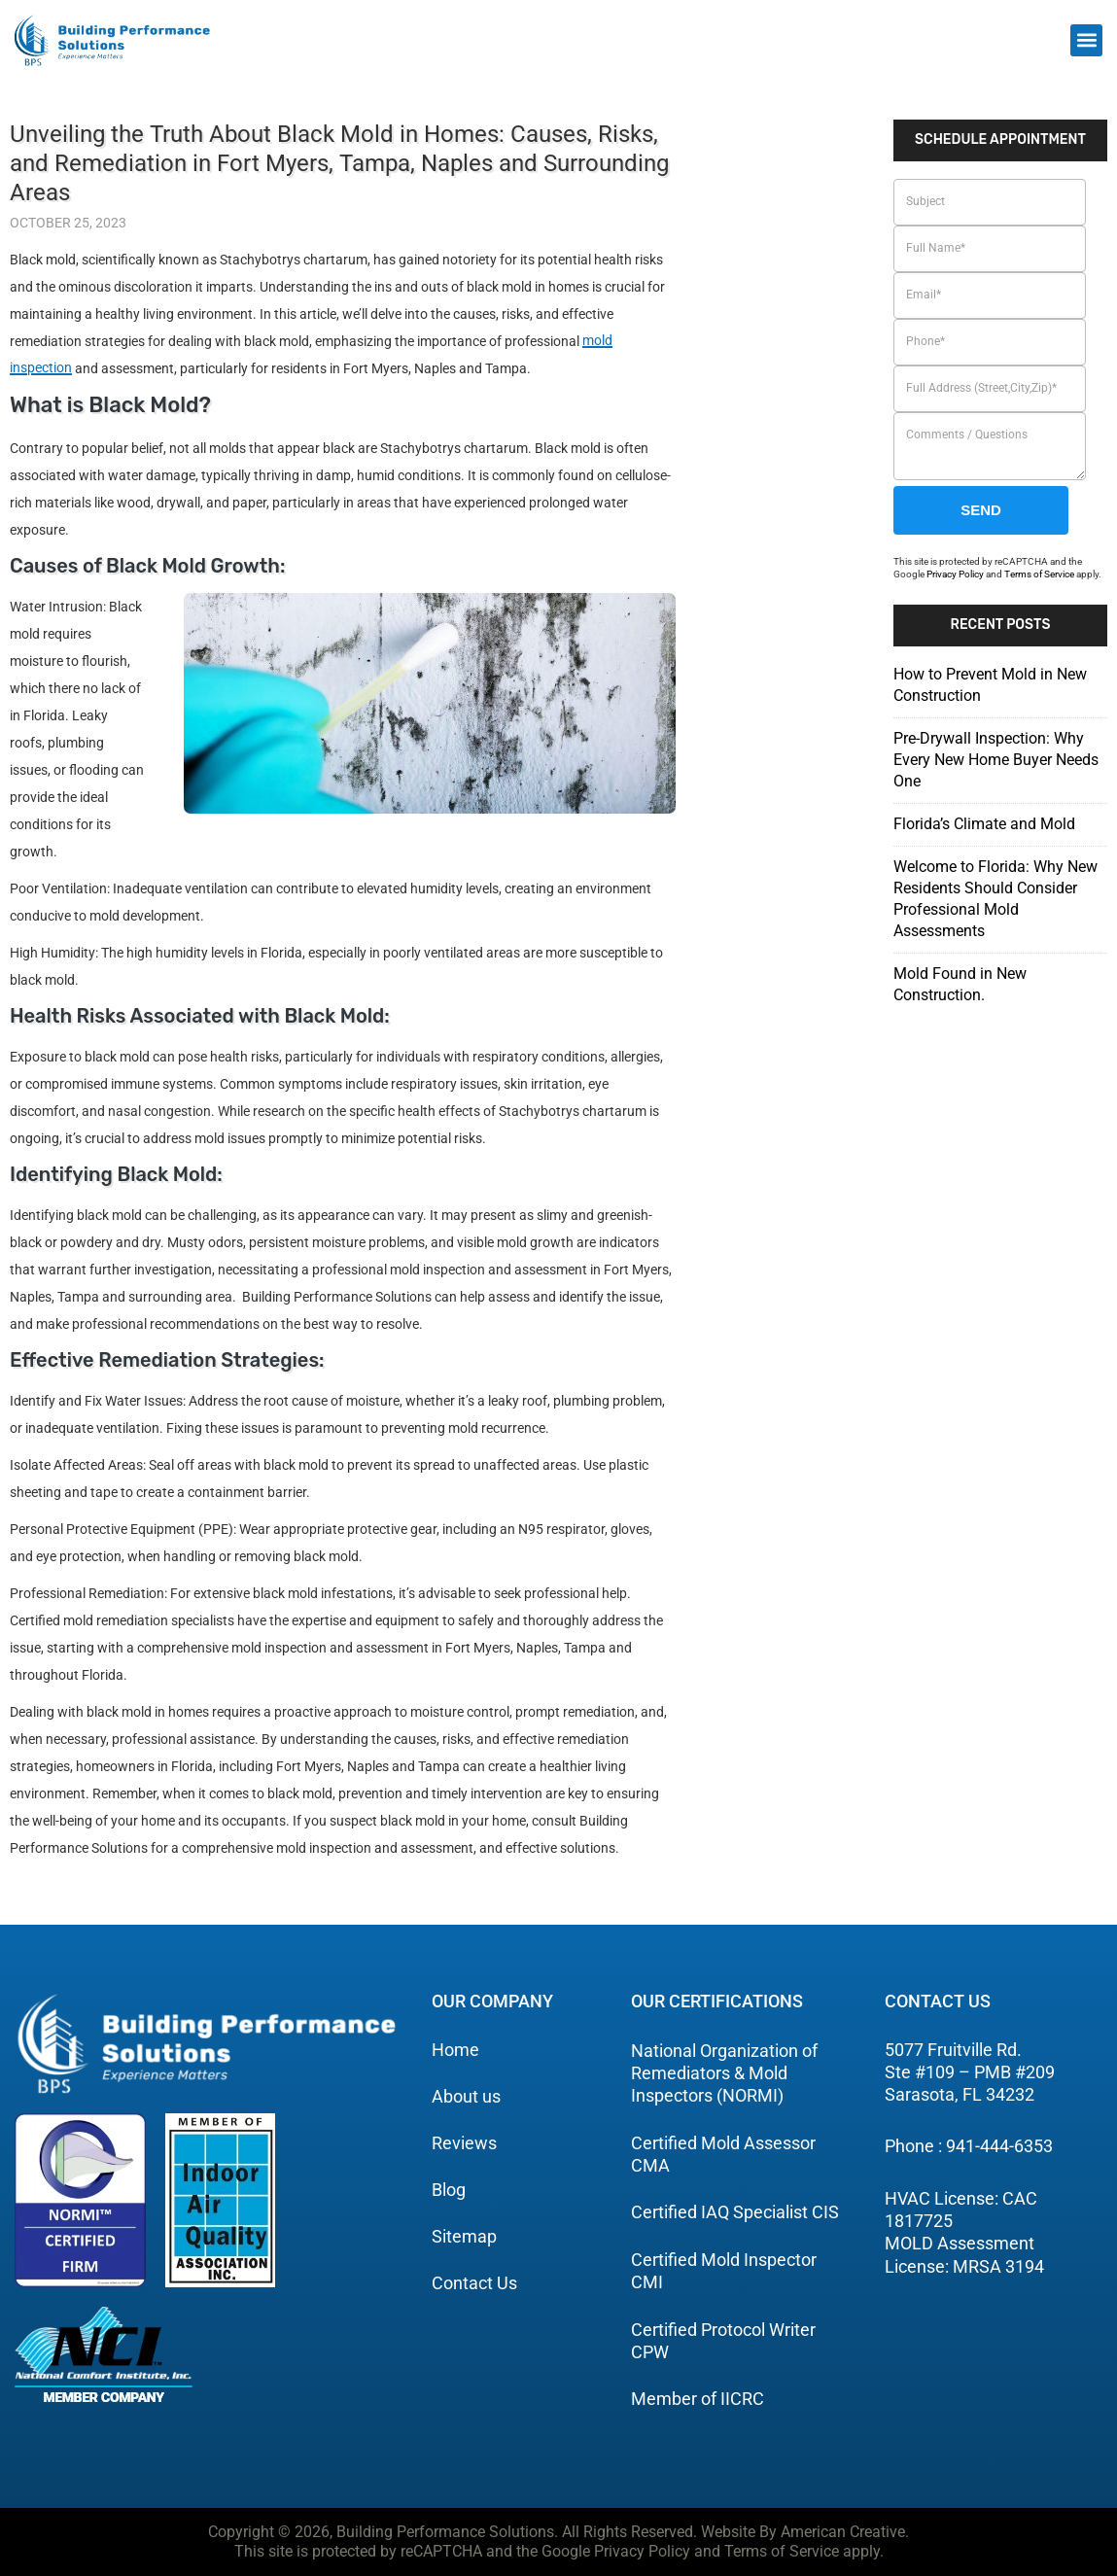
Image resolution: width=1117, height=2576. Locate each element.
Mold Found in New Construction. (960, 984)
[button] (1086, 40)
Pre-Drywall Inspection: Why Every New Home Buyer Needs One (996, 759)
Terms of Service (1039, 574)
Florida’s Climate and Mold (984, 824)
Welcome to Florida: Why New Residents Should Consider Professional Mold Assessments (995, 898)
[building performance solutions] (112, 40)
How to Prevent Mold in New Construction (990, 685)
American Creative (843, 2532)
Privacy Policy (955, 574)
